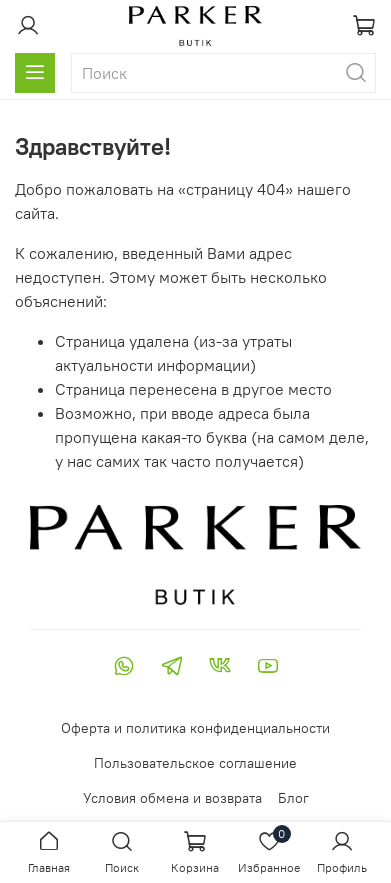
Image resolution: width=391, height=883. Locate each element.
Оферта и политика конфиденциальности (195, 728)
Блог (293, 798)
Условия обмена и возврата (172, 798)
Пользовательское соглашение (195, 763)
